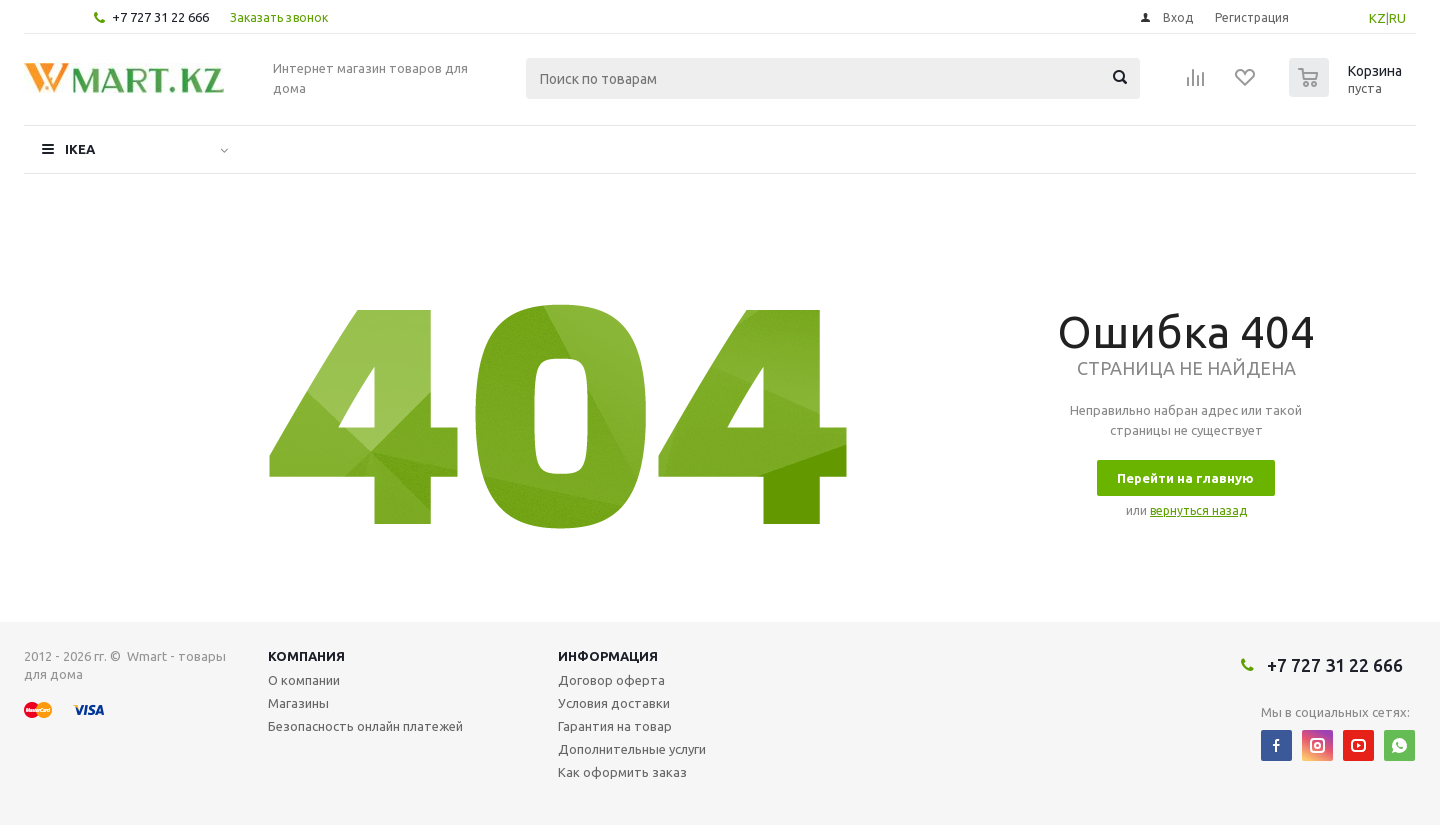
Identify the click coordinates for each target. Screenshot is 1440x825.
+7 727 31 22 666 (160, 17)
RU (1397, 18)
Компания (306, 656)
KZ (1377, 18)
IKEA (80, 149)
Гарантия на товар (615, 726)
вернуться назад (1198, 510)
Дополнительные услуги (632, 749)
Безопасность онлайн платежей (365, 726)
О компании (304, 680)
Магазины (298, 703)
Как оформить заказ (622, 772)
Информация (608, 656)
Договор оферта (611, 680)
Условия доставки (614, 703)
